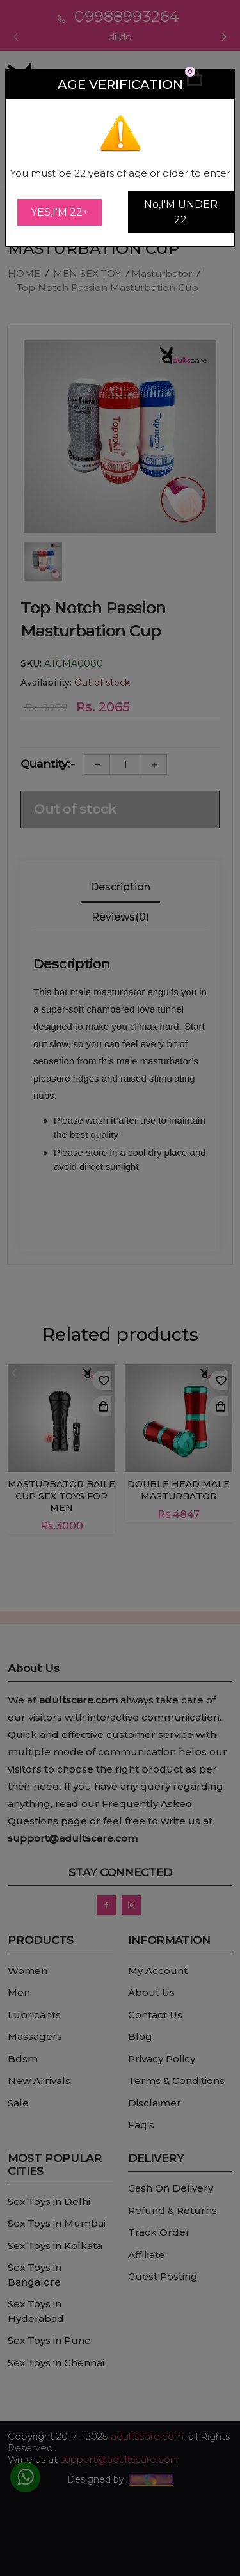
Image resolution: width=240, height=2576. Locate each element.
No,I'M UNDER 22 (181, 212)
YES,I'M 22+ (59, 212)
